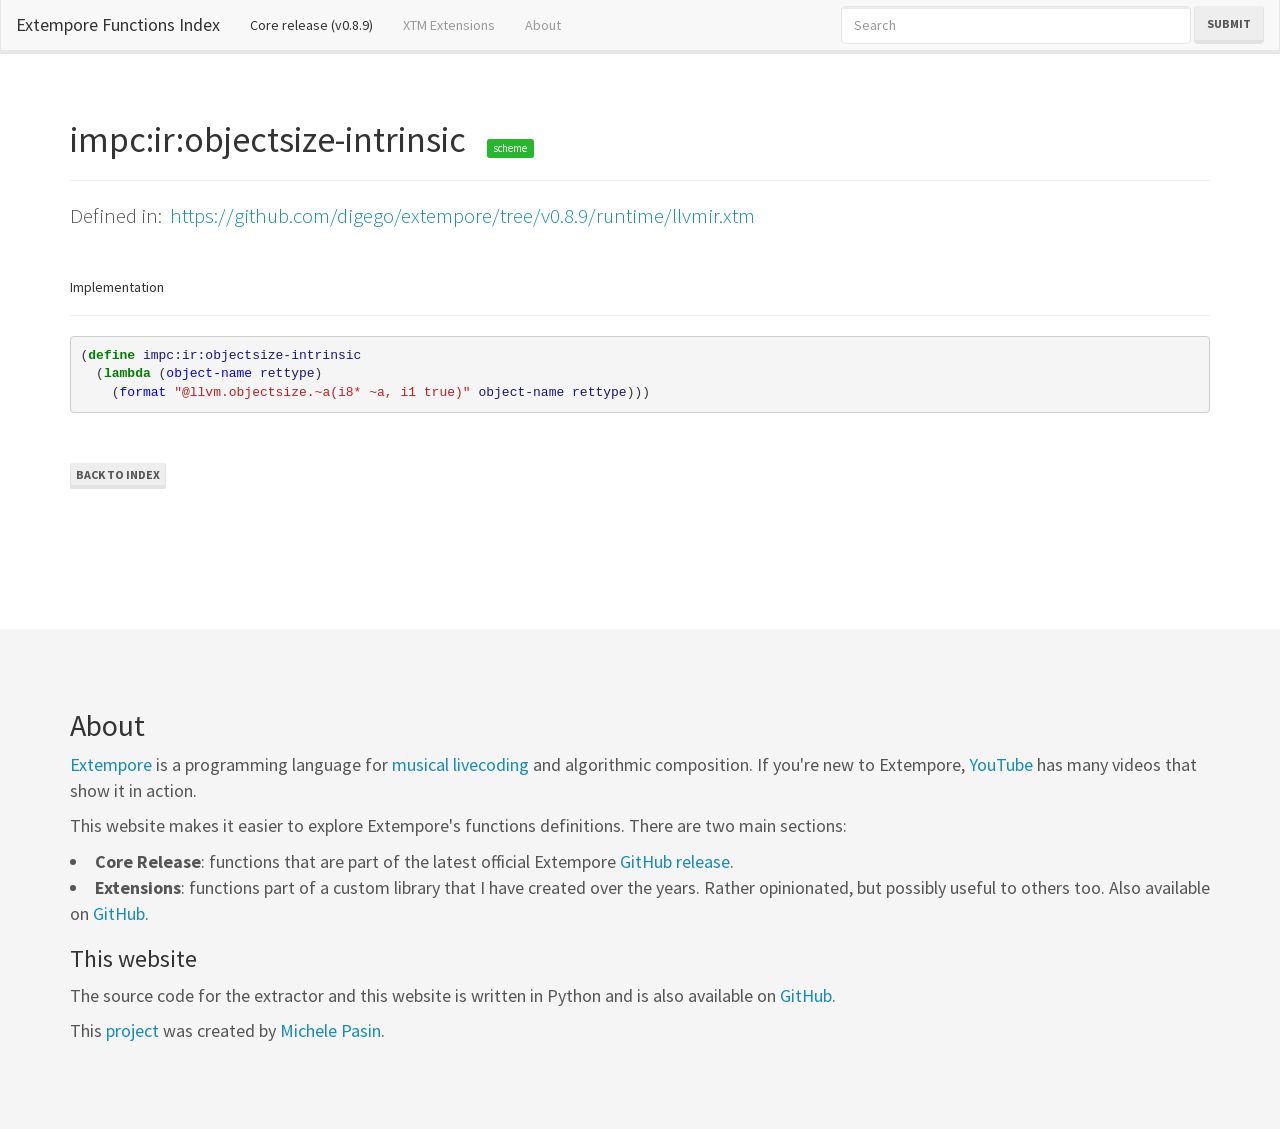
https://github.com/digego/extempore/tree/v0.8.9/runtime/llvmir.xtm (462, 215)
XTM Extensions (449, 25)
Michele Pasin (330, 1030)
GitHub (119, 913)
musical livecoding (460, 764)
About (543, 25)
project (132, 1030)
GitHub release (675, 861)
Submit (1229, 23)
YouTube (1001, 764)
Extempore (111, 764)
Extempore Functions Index (118, 24)
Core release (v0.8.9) (319, 24)
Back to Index (118, 474)
